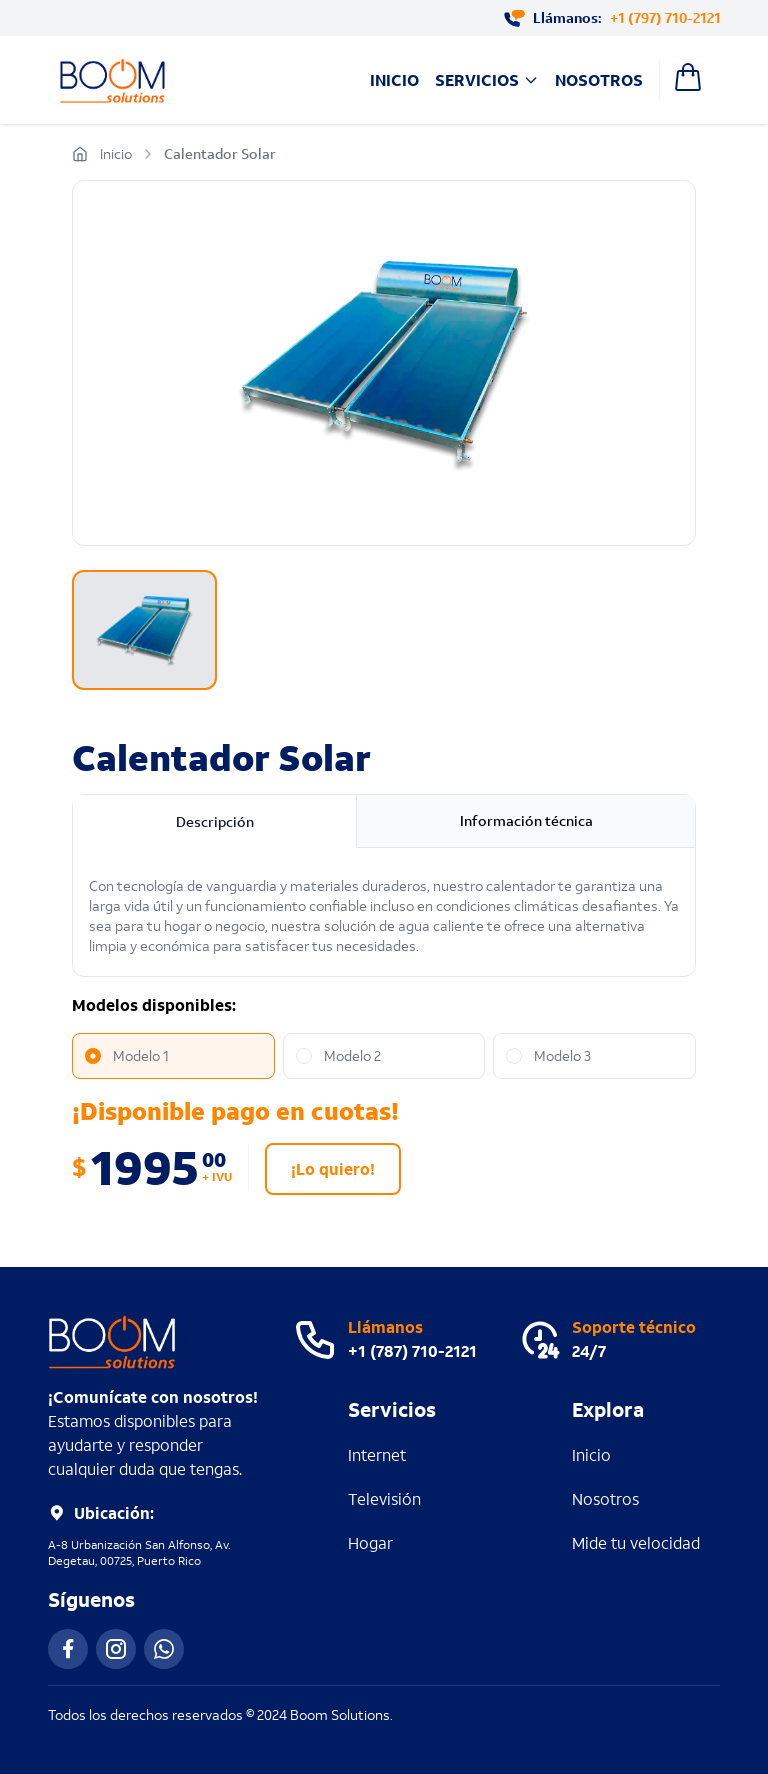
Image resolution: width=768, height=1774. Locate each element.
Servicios (487, 79)
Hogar (370, 1542)
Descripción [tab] (215, 821)
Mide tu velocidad (636, 1542)
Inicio (394, 79)
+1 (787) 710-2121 (412, 1350)
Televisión (384, 1498)
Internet (377, 1454)
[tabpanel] (384, 916)
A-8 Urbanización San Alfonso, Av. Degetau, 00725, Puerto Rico (139, 1552)
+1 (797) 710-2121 (664, 17)
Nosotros (599, 79)
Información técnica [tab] (526, 820)
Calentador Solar (220, 153)
